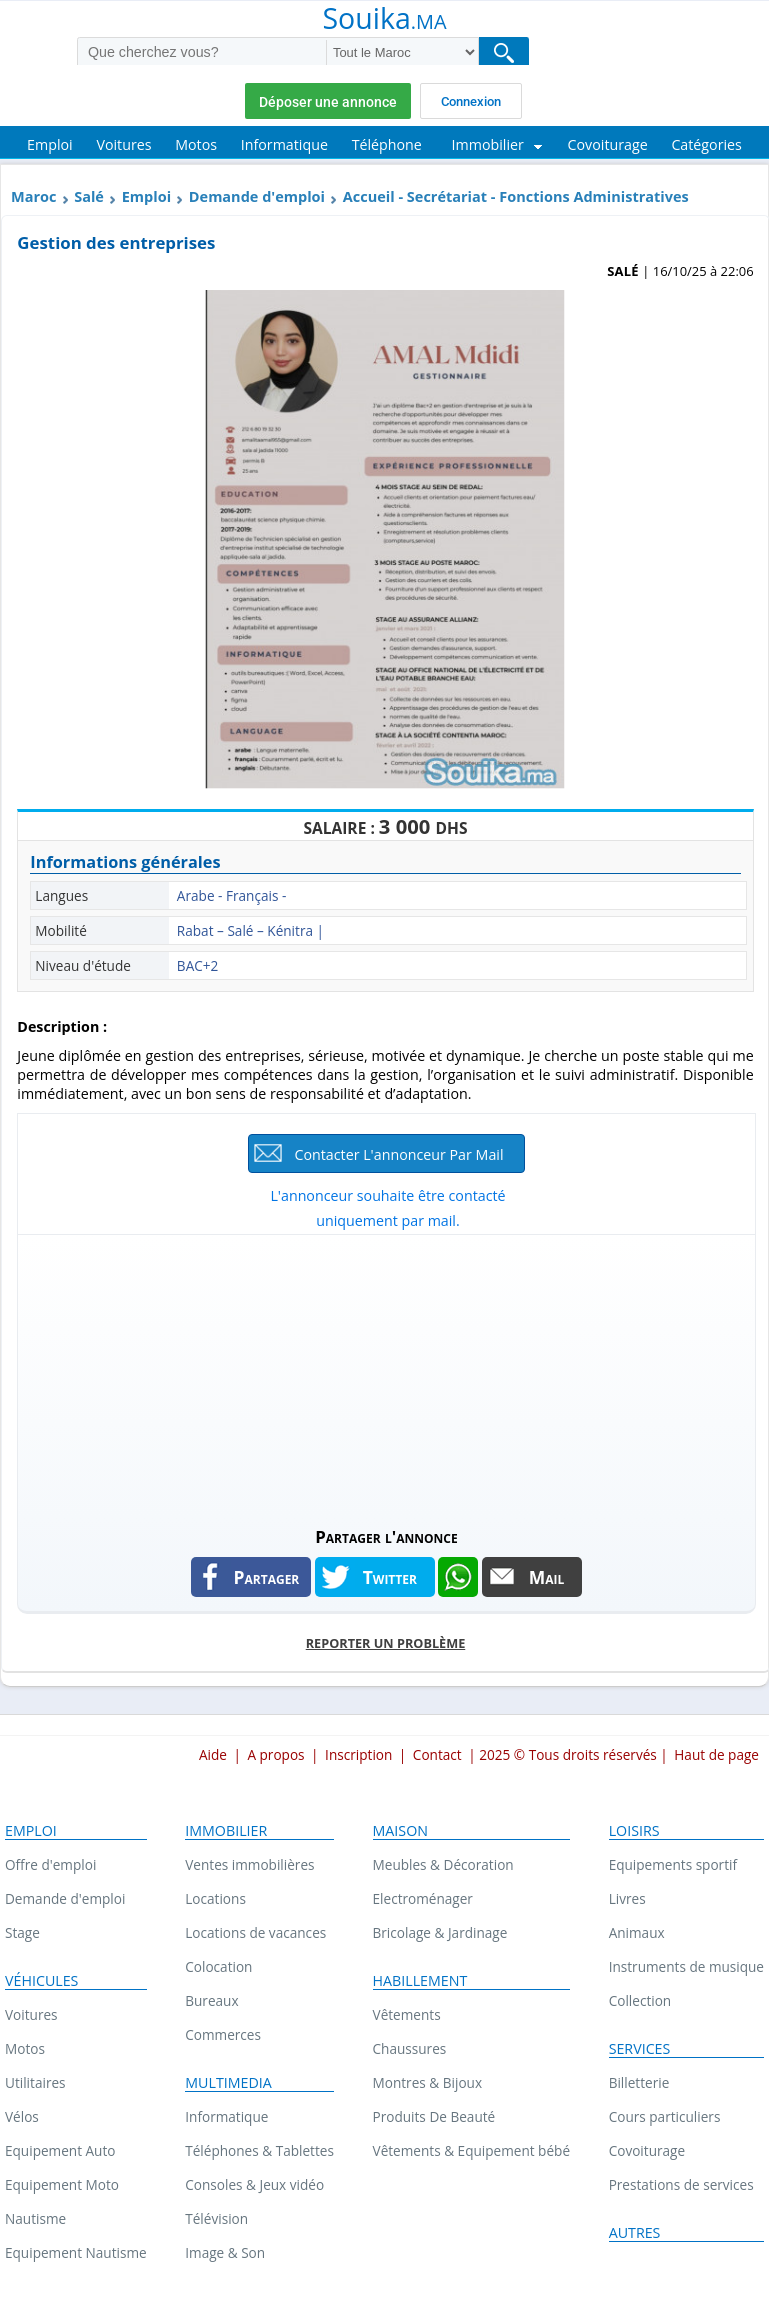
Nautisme (35, 2218)
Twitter (390, 1577)
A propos (275, 1754)
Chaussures (410, 2048)
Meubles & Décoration (443, 1864)
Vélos (22, 2116)
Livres (627, 1898)
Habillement (420, 1981)
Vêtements (407, 2014)
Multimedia (228, 2083)
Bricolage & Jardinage (440, 1932)
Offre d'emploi (50, 1864)
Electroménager (423, 1898)
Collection (640, 2000)
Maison (400, 1831)
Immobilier (226, 1831)
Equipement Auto (60, 2150)
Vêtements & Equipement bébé (471, 2150)
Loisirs (634, 1831)
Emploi (146, 196)
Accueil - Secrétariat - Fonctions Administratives (516, 196)
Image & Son (225, 2252)
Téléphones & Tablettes (259, 2150)
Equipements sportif (673, 1864)
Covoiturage (647, 2150)
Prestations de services (681, 2184)
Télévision (216, 2218)
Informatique (226, 2116)
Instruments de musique (686, 1966)
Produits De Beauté (434, 2116)
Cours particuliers (665, 2116)
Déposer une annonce (328, 102)
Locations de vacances (255, 1932)
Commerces (223, 2034)
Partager (267, 1577)
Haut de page (716, 1754)
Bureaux (211, 2000)
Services (640, 2049)
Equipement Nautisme (76, 2252)
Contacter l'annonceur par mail (398, 1154)
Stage (22, 1932)
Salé (89, 196)
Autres (635, 2233)
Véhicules (41, 1981)
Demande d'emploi (257, 196)
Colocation (218, 1966)
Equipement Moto (62, 2184)
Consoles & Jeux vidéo (254, 2184)
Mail (547, 1577)
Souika (384, 20)
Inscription (358, 1754)
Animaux (637, 1932)
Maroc (33, 196)
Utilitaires (35, 2082)
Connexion (471, 101)
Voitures (31, 2014)
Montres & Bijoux (428, 2082)
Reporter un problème (386, 1643)
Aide (213, 1754)
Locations (215, 1898)
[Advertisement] (385, 1375)
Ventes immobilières (249, 1864)
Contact (437, 1754)
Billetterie (639, 2082)
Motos (25, 2048)
